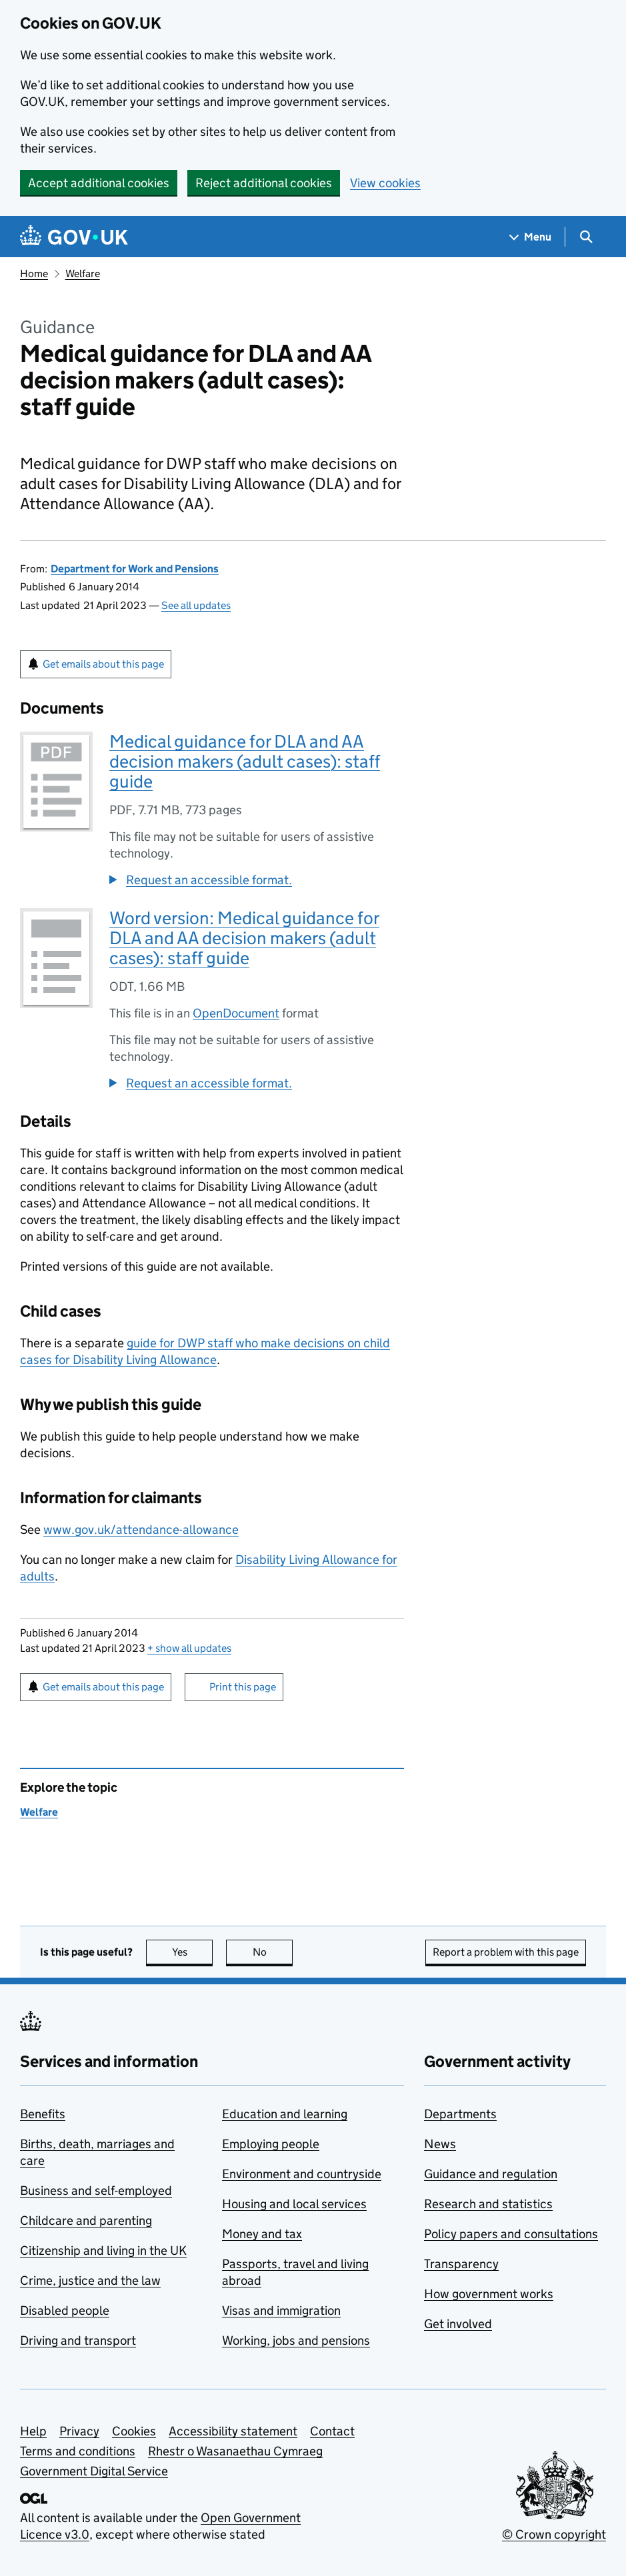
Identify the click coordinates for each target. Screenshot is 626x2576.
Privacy (79, 2431)
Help (33, 2431)
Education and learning (284, 2114)
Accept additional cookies (98, 183)
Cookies (134, 2431)
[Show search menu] (585, 237)
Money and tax (262, 2234)
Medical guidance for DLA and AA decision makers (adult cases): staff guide (244, 761)
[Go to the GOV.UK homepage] (74, 237)
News (440, 2144)
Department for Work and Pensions (135, 568)
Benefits (42, 2114)
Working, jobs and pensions (296, 2340)
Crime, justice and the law (90, 2280)
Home (34, 273)
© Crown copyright (554, 2534)
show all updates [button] (189, 1648)
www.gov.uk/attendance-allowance (141, 1529)
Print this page (242, 1686)
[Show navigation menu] (530, 237)
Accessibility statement (233, 2431)
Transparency (461, 2263)
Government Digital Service (94, 2471)
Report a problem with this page (506, 1952)
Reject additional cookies (263, 183)
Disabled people (64, 2310)
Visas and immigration (281, 2310)
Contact (332, 2431)
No (273, 1952)
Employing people (270, 2144)
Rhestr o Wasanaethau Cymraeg (235, 2451)
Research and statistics (488, 2204)
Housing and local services (294, 2204)
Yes (192, 1952)
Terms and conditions (77, 2451)
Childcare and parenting (86, 2220)
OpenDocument (236, 1013)
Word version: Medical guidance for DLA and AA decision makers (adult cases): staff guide (244, 938)
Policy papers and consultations (511, 2234)
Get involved (458, 2323)
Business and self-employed (96, 2190)
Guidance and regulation (490, 2174)
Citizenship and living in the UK (103, 2250)
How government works (488, 2293)
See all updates (196, 605)
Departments (460, 2114)
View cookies (385, 183)
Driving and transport (78, 2340)
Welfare (82, 273)
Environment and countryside (301, 2174)
